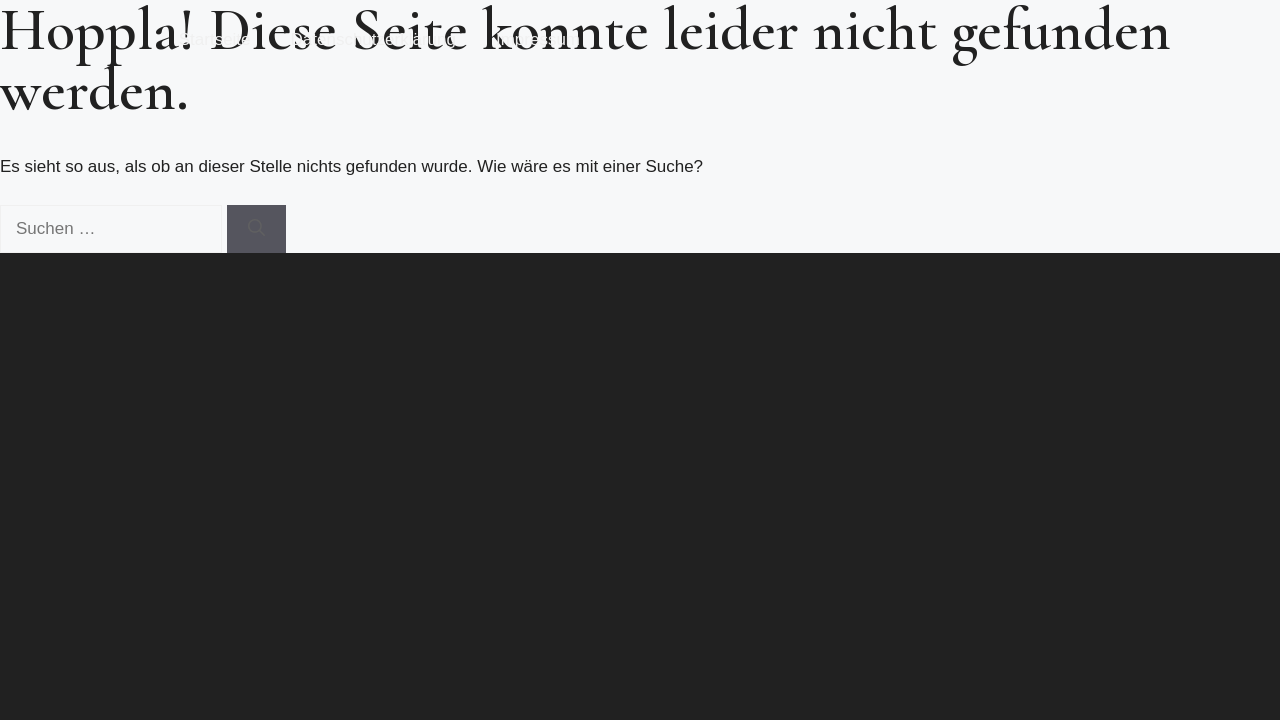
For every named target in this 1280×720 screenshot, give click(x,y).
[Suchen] (256, 229)
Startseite (215, 39)
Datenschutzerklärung (373, 39)
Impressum (538, 39)
